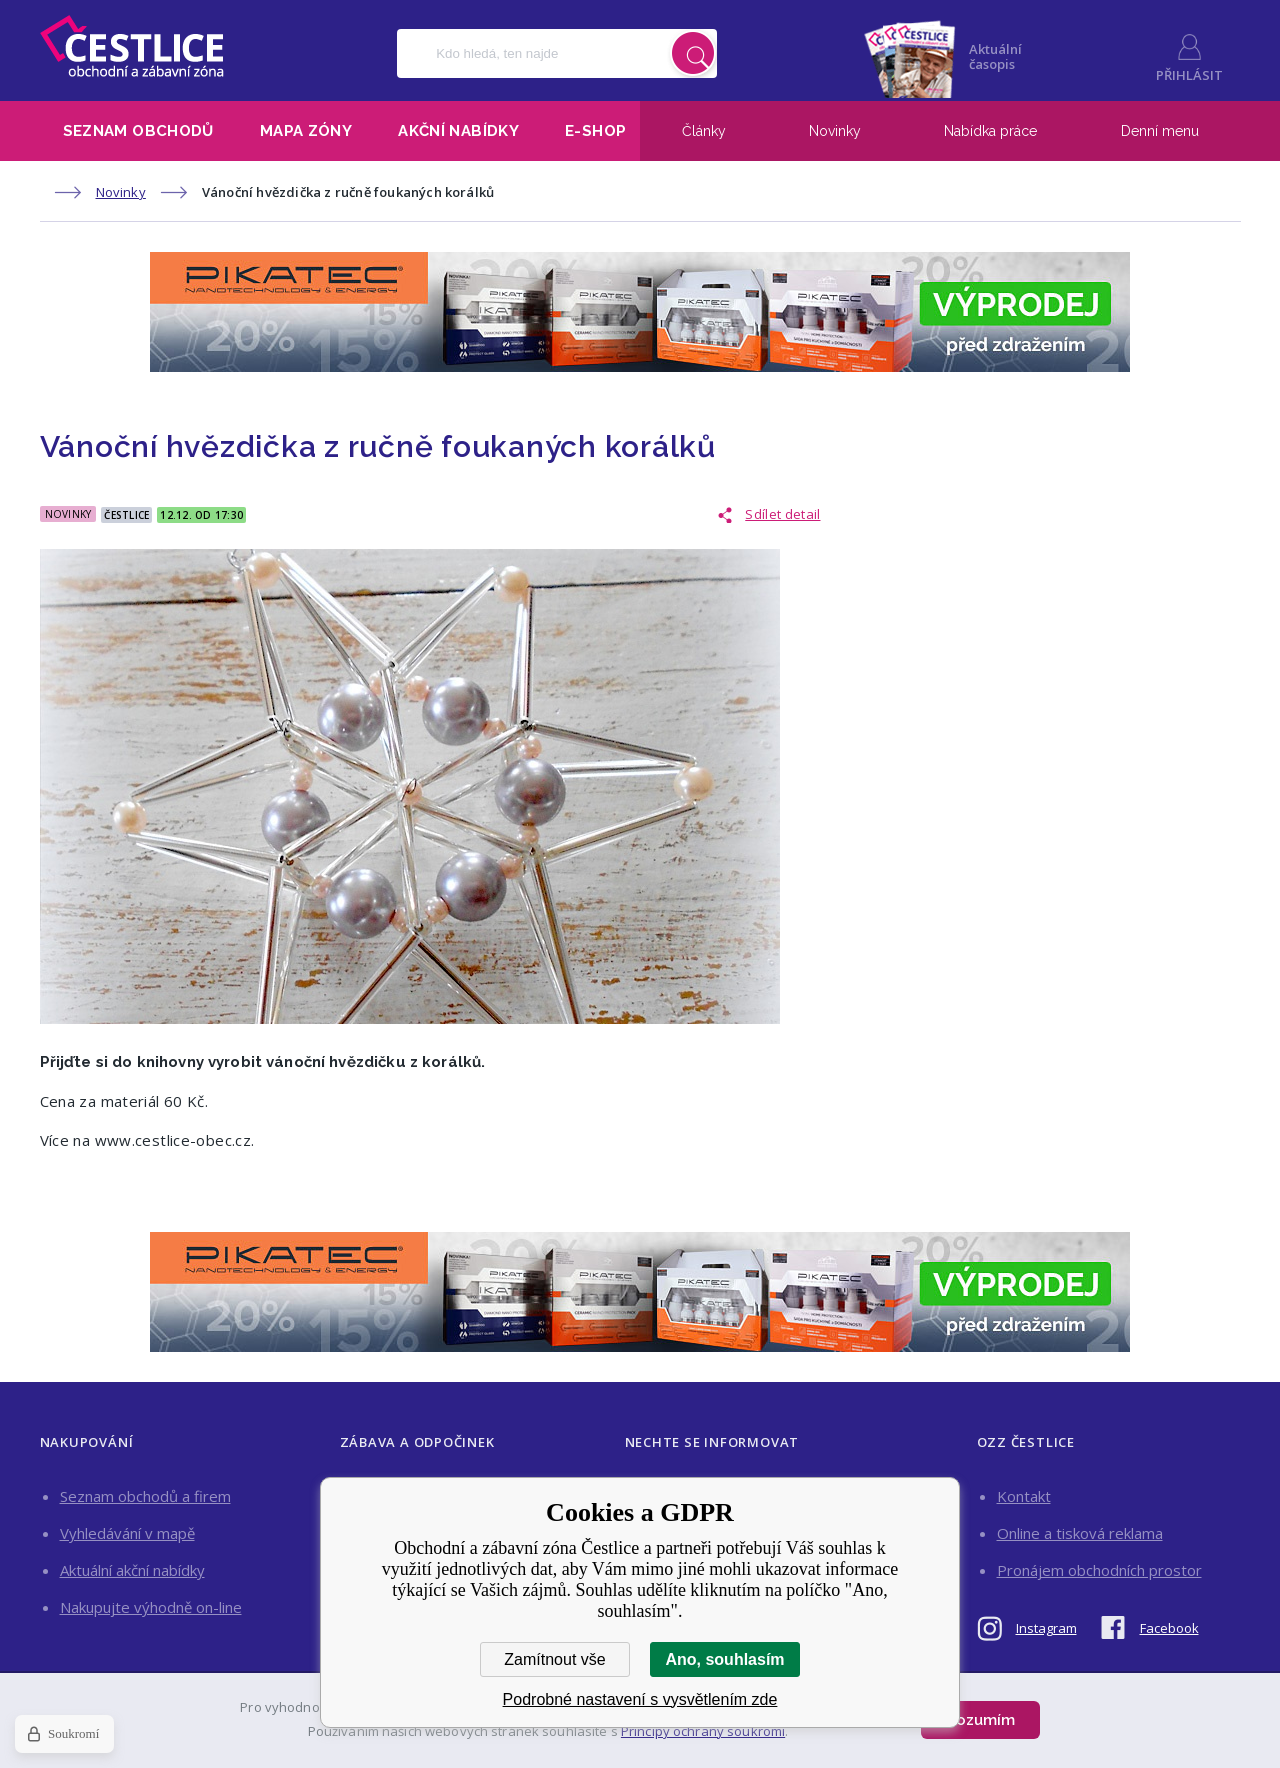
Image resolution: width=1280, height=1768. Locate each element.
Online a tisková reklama (1080, 1533)
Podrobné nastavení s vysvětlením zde (640, 1699)
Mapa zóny (306, 131)
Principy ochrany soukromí (703, 1731)
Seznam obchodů (138, 131)
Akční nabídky (458, 131)
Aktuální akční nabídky (132, 1570)
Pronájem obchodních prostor (1099, 1570)
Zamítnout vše (554, 1659)
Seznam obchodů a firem (145, 1496)
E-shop (595, 131)
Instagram (1046, 1628)
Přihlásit (1189, 75)
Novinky (835, 131)
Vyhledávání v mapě (127, 1533)
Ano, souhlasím (724, 1659)
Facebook (1169, 1628)
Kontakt (1024, 1496)
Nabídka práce (990, 131)
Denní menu (1160, 131)
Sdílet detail (782, 514)
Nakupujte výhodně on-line (151, 1607)
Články (704, 131)
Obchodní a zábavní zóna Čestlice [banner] (132, 46)
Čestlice (126, 515)
